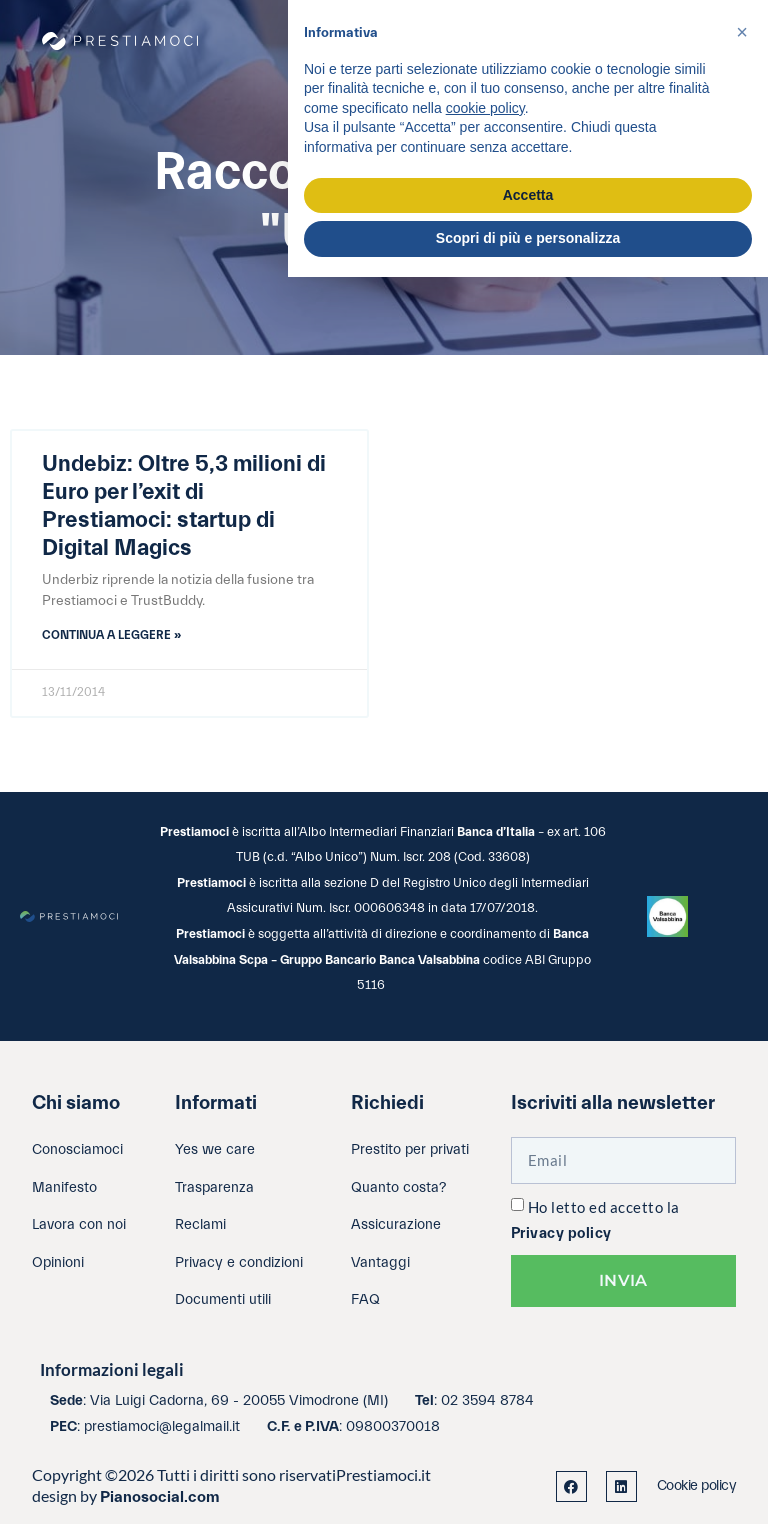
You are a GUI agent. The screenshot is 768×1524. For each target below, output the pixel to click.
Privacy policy (561, 1233)
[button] (742, 32)
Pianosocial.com (160, 1497)
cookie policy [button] (485, 108)
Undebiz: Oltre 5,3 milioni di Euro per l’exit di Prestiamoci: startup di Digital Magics (184, 506)
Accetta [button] (528, 195)
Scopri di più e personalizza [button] (528, 238)
